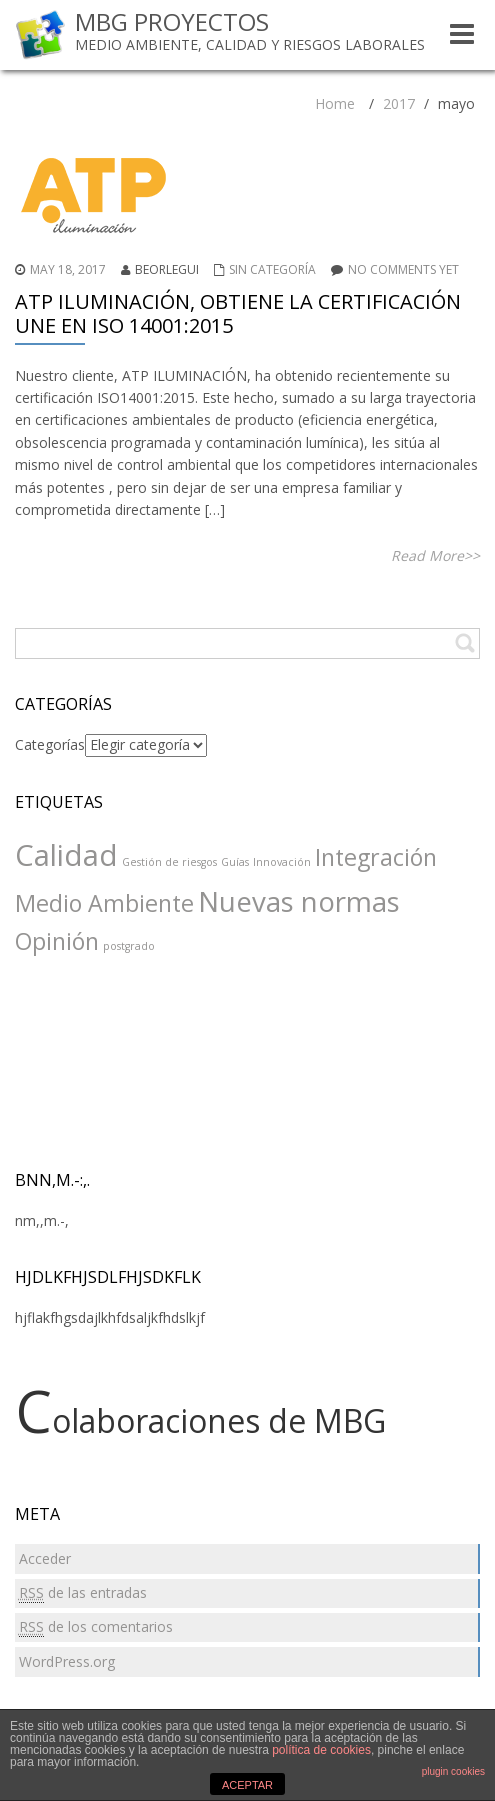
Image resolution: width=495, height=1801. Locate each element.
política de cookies (321, 1750)
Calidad (66, 855)
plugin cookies (453, 1771)
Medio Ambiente (104, 903)
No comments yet (403, 269)
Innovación (282, 862)
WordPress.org (67, 1661)
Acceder (45, 1558)
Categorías (50, 744)
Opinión (57, 941)
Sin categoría (272, 269)
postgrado (129, 946)
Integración (376, 857)
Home (335, 103)
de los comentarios (96, 1627)
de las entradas (83, 1593)
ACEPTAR (247, 1785)
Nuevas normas (299, 901)
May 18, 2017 (68, 269)
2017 (399, 103)
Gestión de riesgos (169, 862)
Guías (235, 862)
